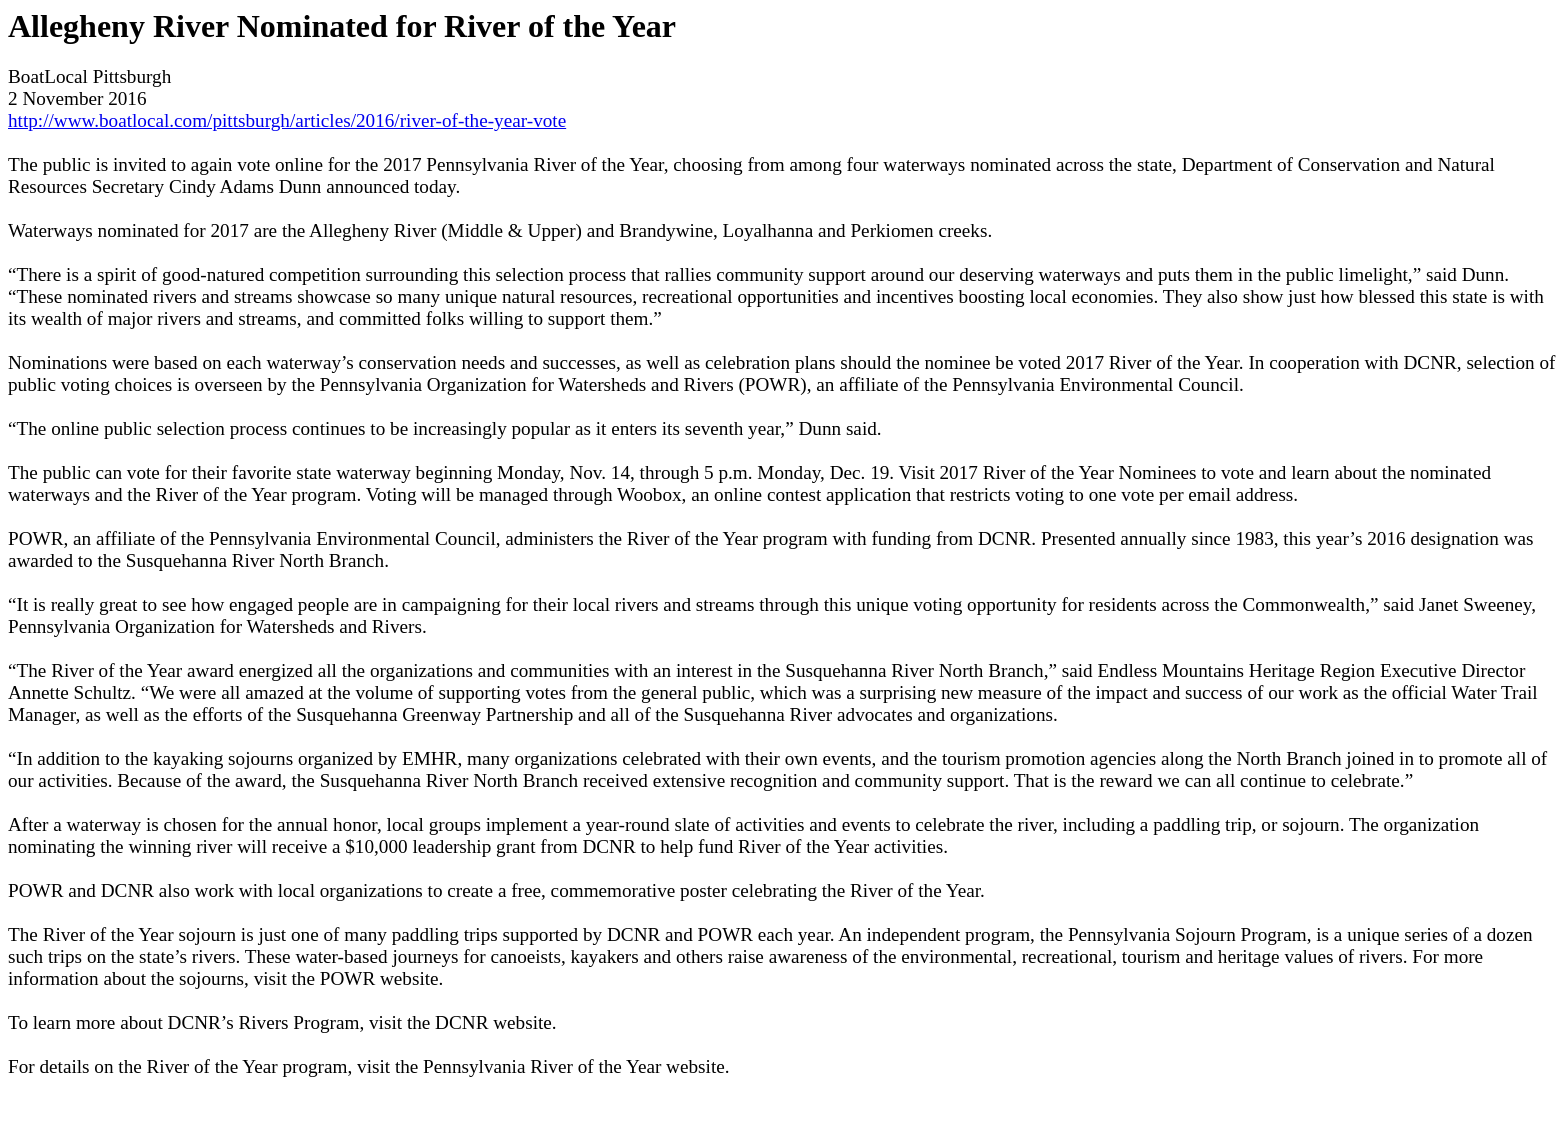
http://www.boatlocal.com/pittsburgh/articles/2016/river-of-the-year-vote (287, 120)
